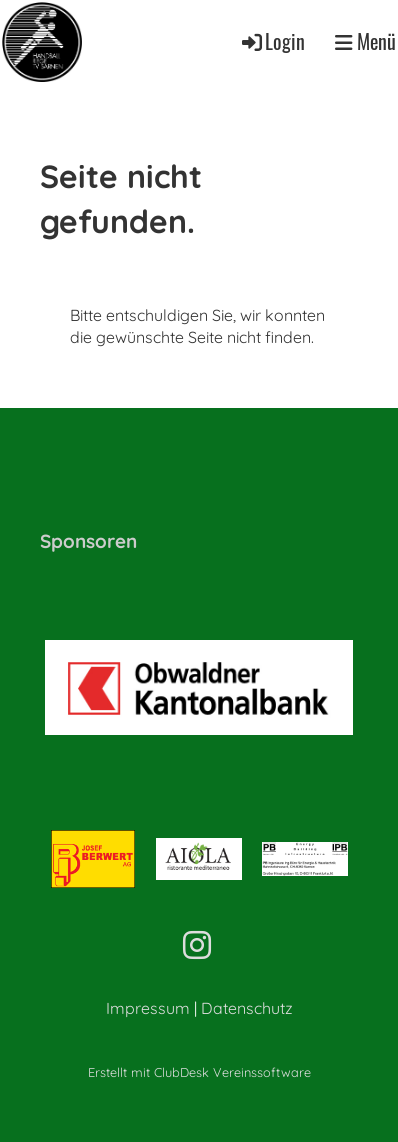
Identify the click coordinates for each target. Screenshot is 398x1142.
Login (272, 41)
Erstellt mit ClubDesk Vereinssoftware (199, 1072)
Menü (365, 42)
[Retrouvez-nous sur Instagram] (197, 945)
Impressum (148, 1008)
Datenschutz (247, 1008)
